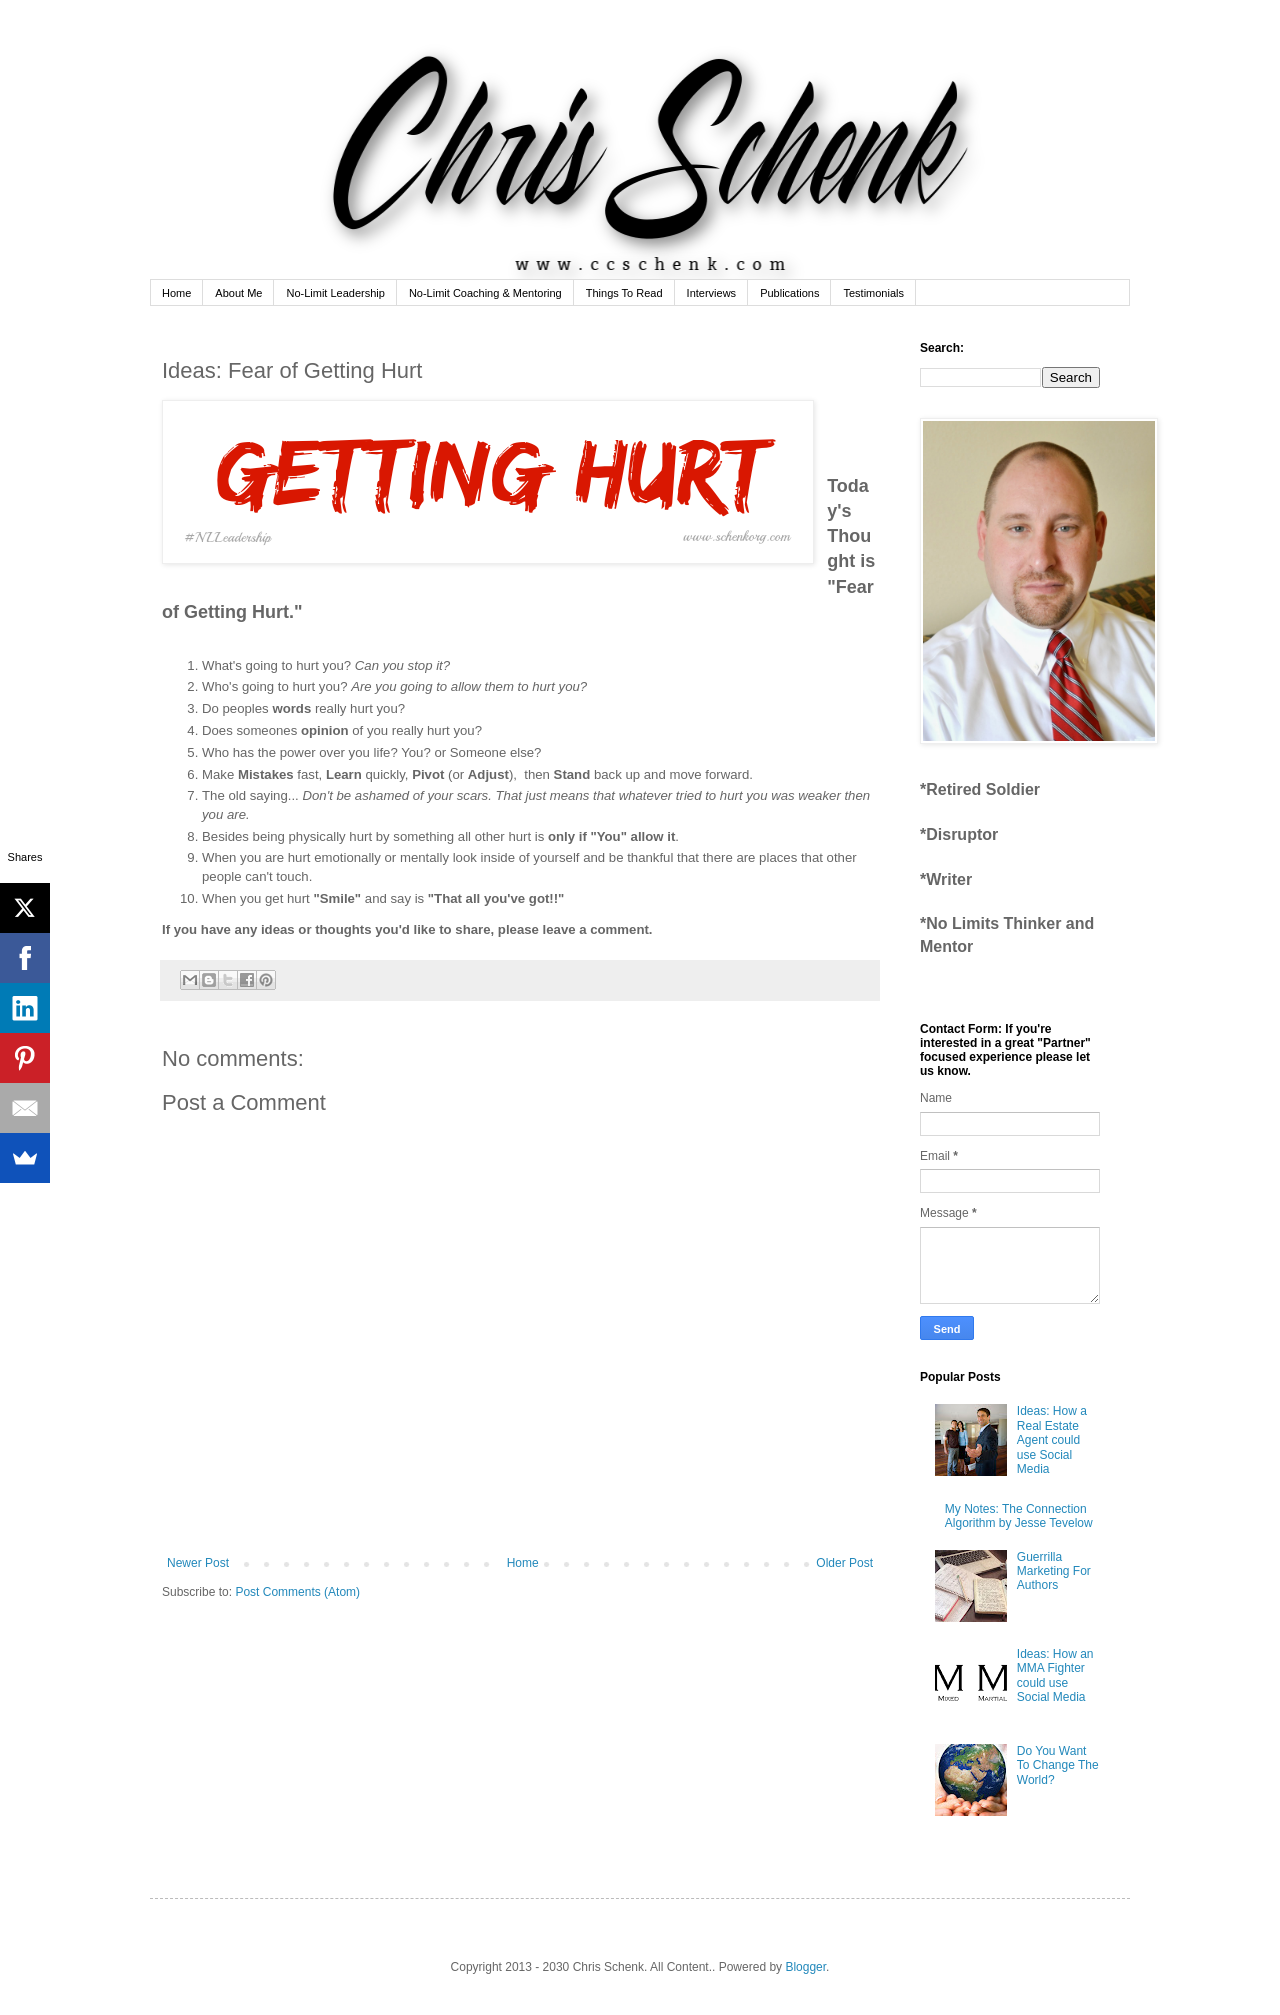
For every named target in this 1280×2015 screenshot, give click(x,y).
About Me (238, 293)
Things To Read (624, 293)
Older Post (844, 1563)
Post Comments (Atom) (297, 1592)
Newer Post (198, 1563)
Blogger (805, 1967)
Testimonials (873, 293)
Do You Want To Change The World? (1058, 1765)
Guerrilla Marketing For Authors (1054, 1571)
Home (176, 293)
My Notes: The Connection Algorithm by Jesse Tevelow (1019, 1516)
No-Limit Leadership (335, 293)
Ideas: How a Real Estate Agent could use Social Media (1052, 1440)
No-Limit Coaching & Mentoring (485, 293)
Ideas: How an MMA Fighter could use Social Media (1055, 1675)
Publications (789, 293)
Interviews (712, 293)
